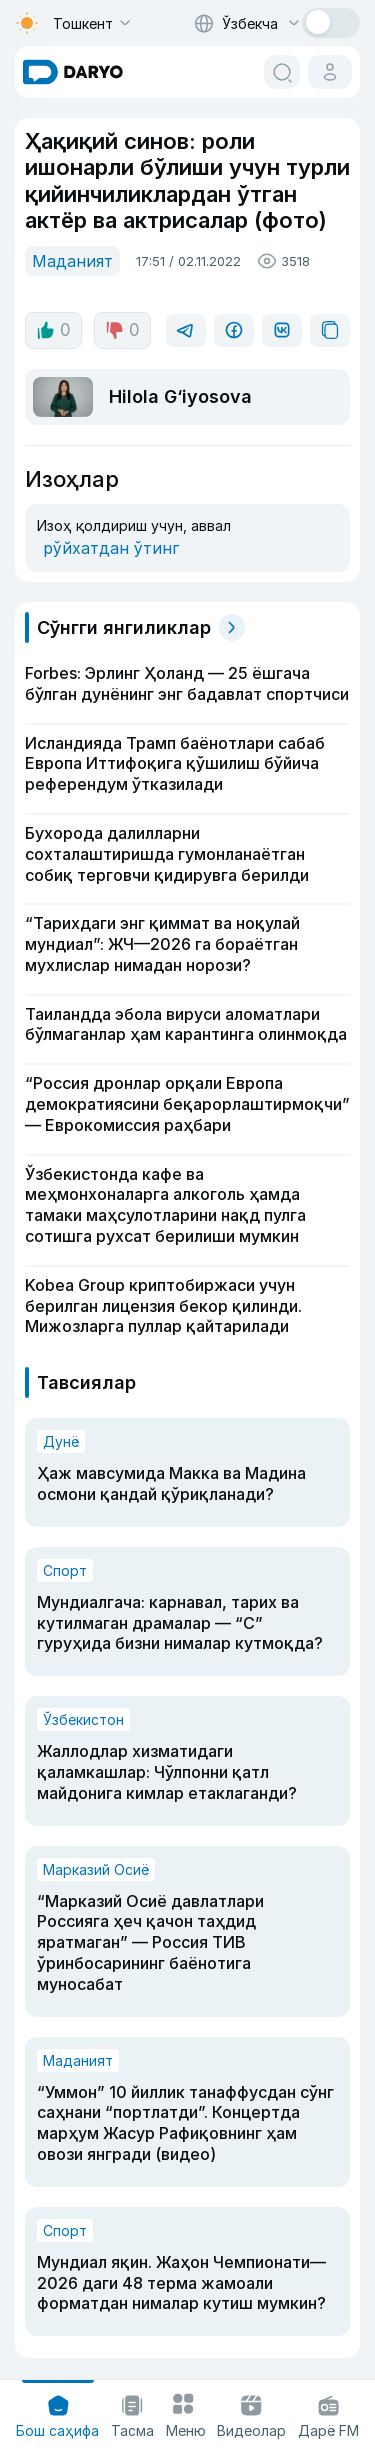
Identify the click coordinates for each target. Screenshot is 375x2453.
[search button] (282, 72)
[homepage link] (73, 72)
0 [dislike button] (122, 330)
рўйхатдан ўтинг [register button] (111, 548)
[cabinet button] (330, 72)
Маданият (72, 261)
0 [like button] (53, 330)
